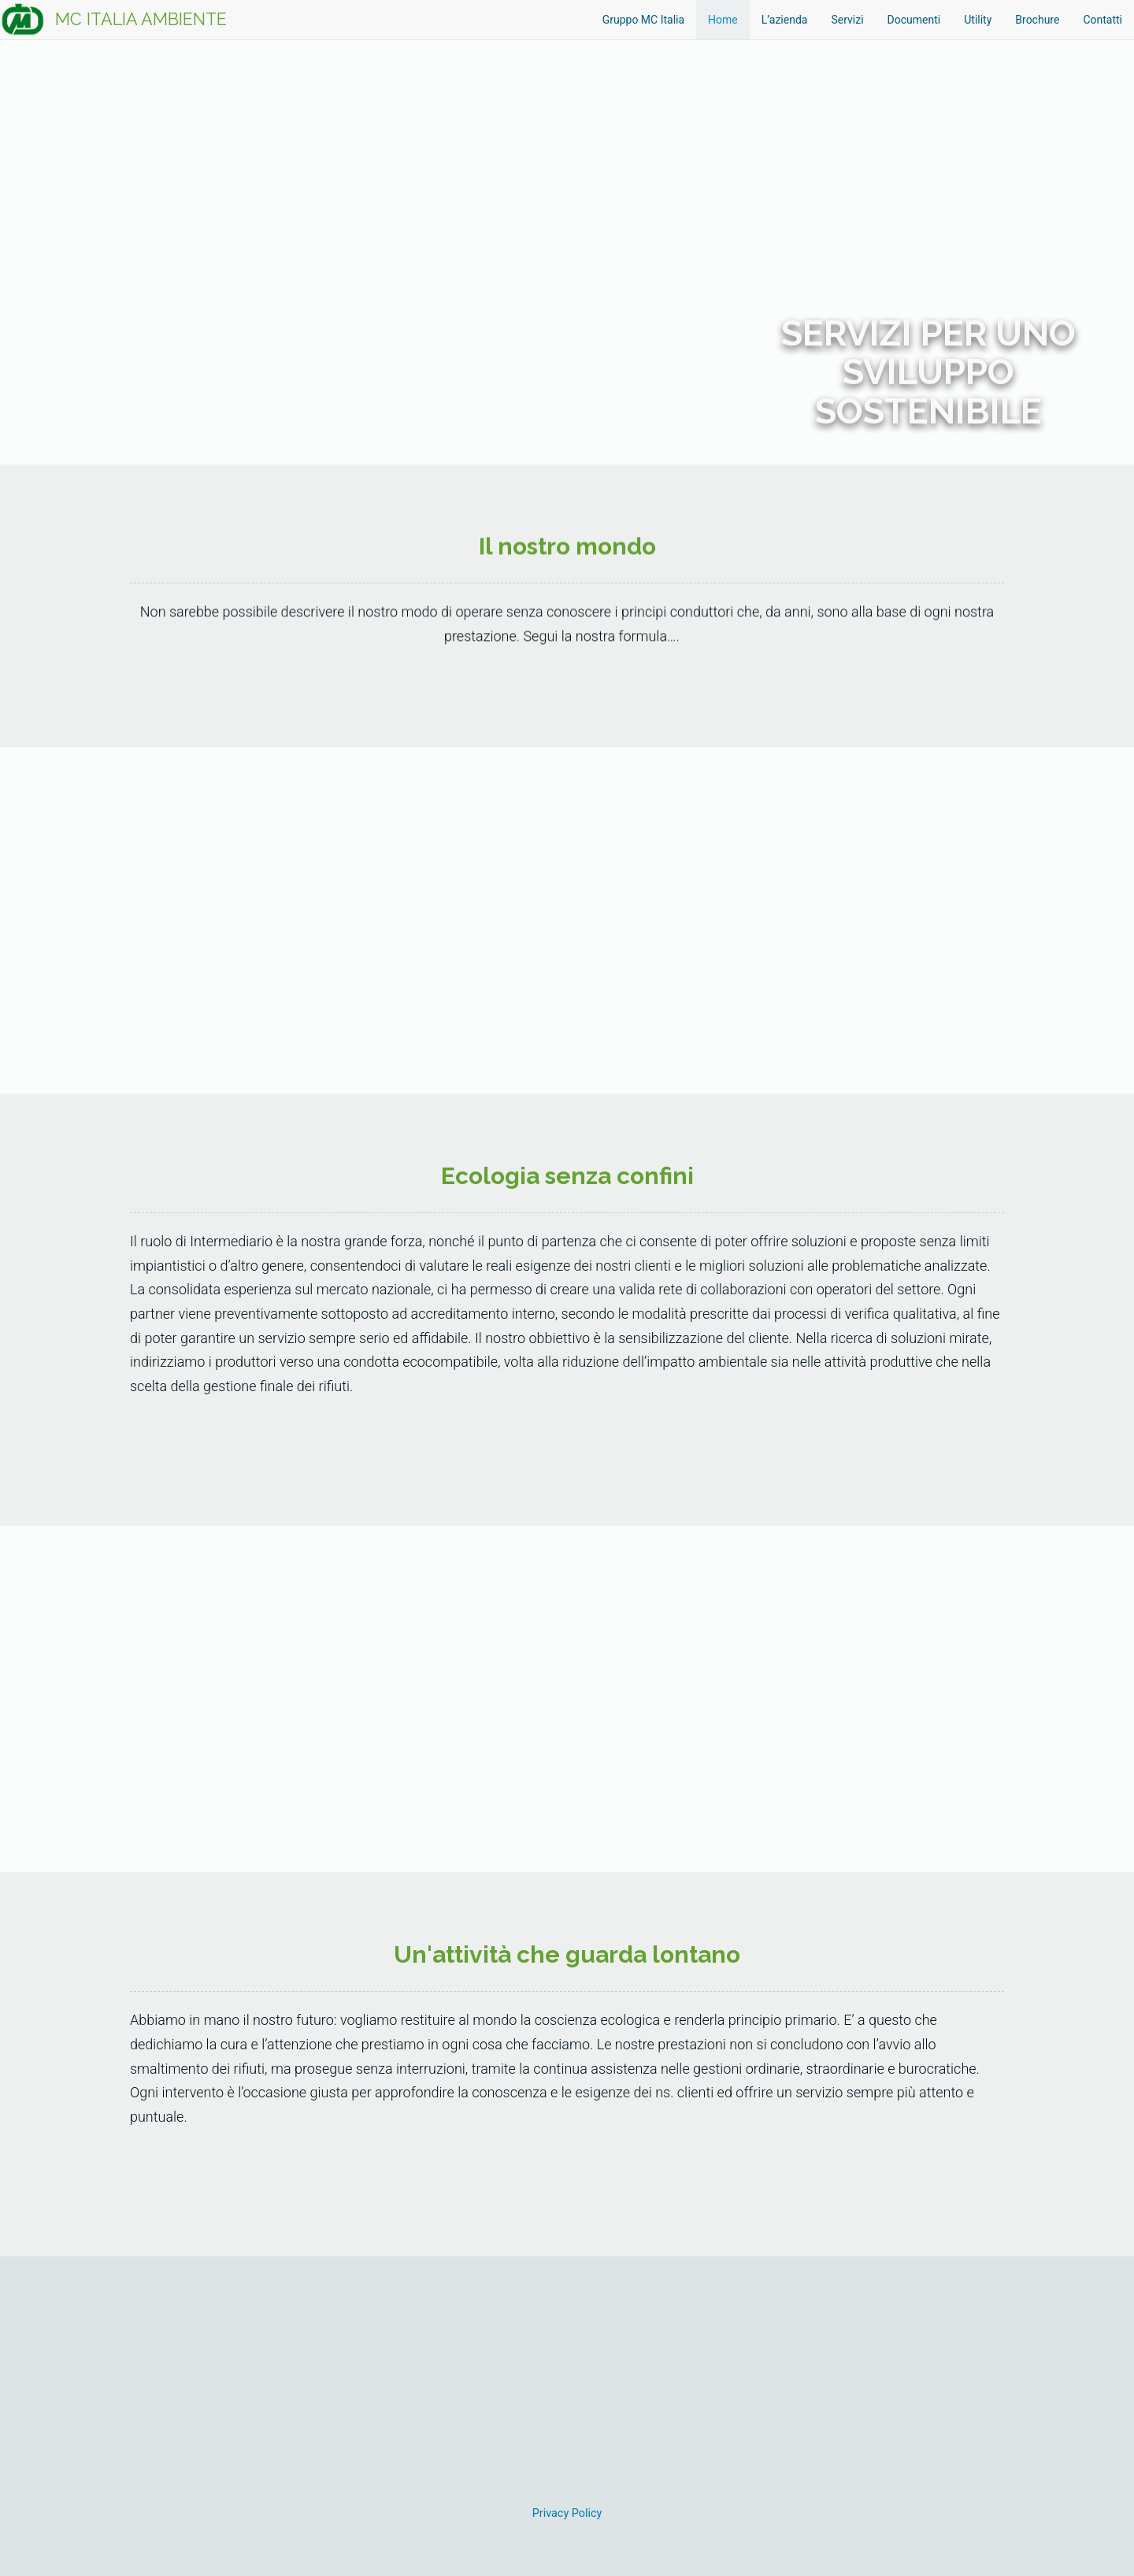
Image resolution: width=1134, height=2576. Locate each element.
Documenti (914, 19)
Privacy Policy (567, 2513)
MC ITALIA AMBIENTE (141, 19)
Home (723, 19)
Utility (977, 19)
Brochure (1037, 19)
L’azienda (785, 19)
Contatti (1102, 19)
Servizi (847, 19)
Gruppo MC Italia (643, 19)
